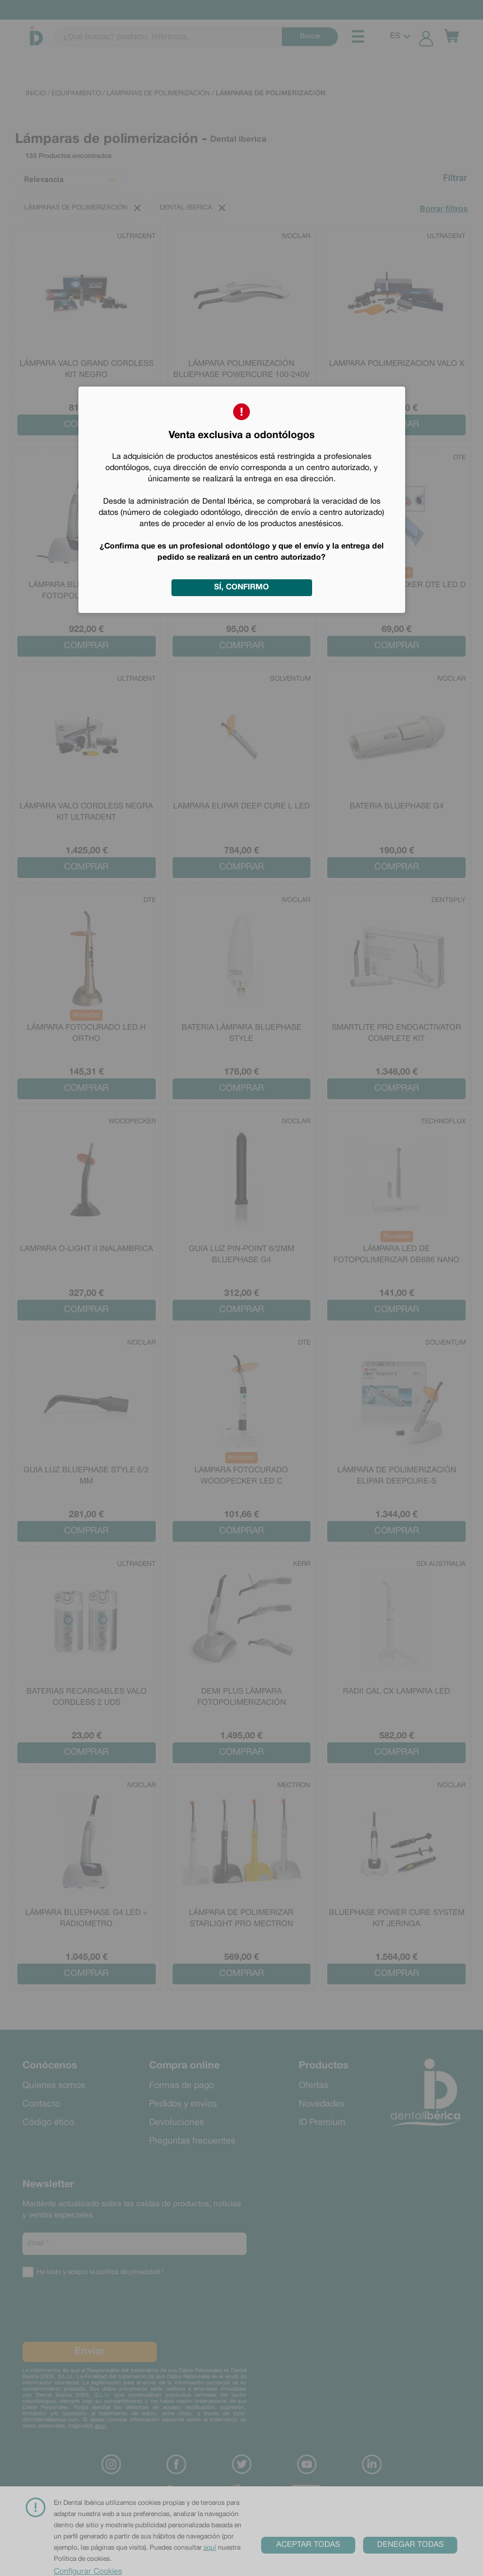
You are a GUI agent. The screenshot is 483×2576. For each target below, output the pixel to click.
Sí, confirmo (241, 587)
